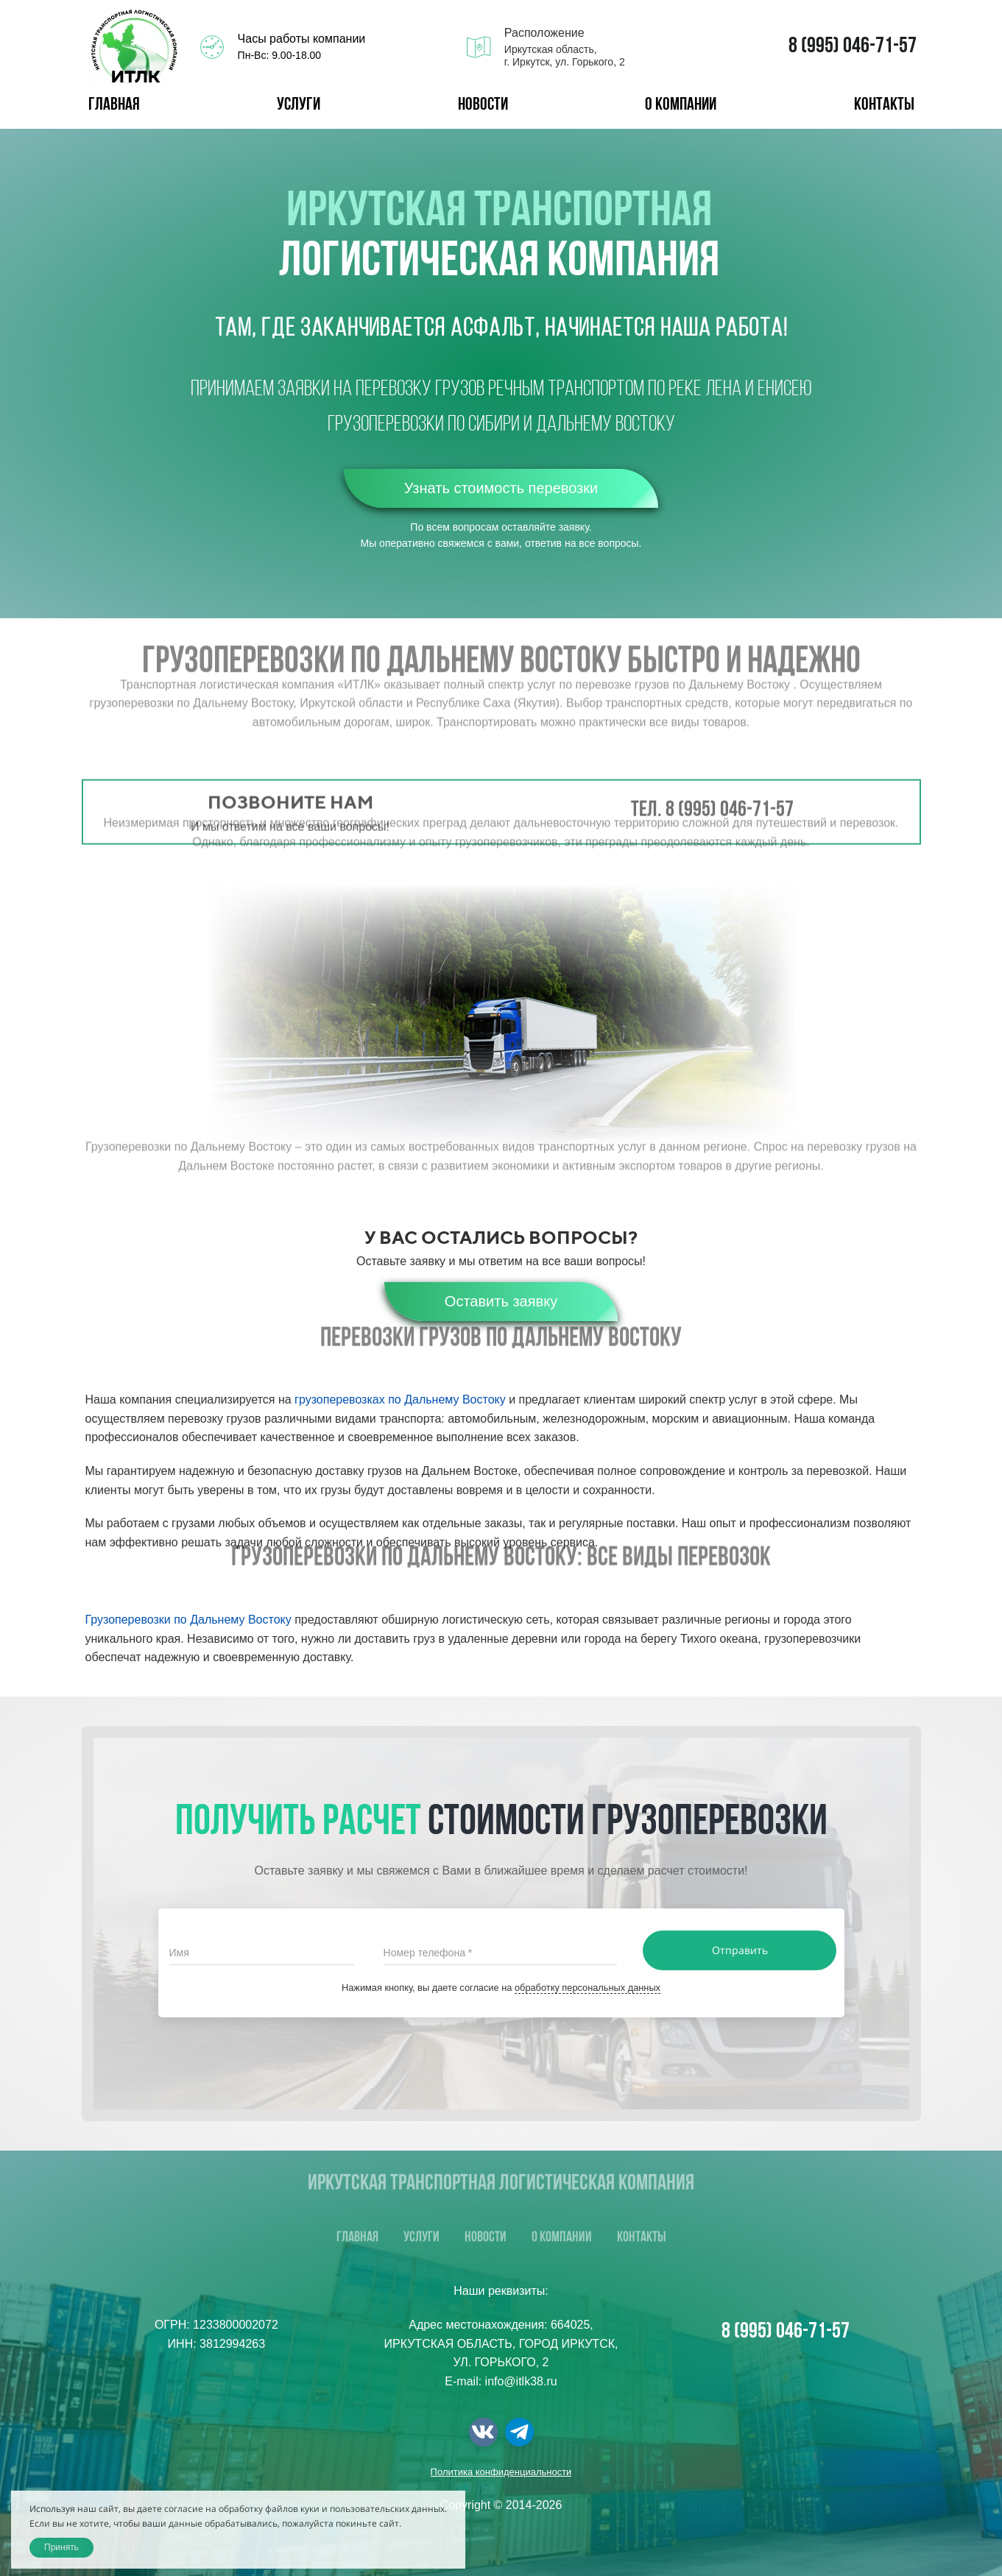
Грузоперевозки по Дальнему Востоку (188, 1619)
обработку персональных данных (587, 1987)
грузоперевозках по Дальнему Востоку (400, 1399)
